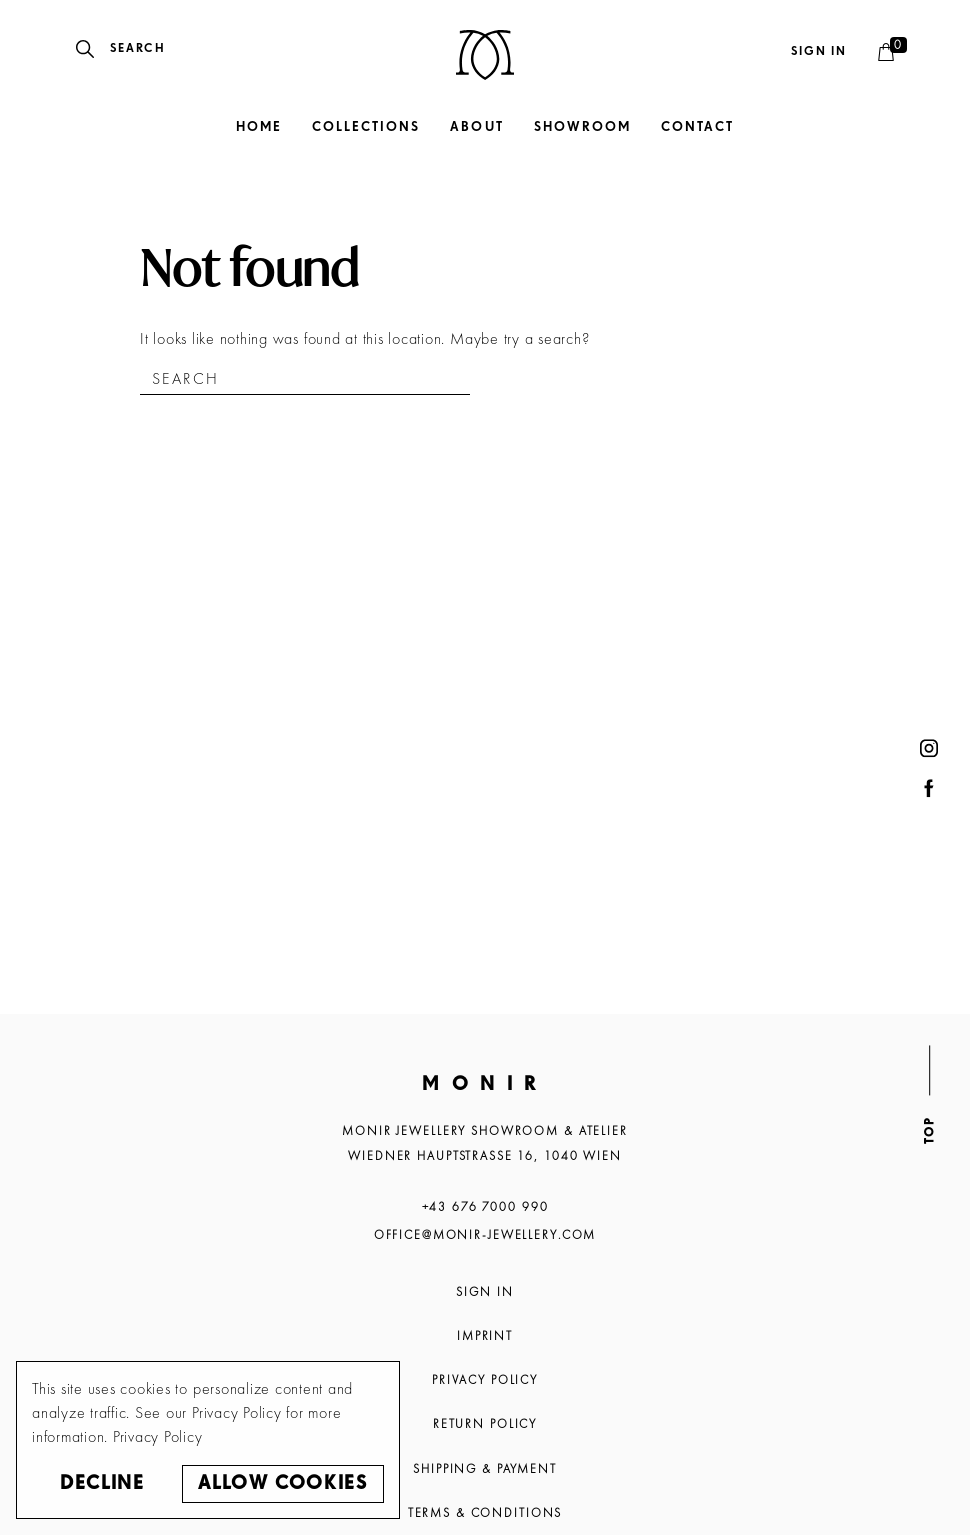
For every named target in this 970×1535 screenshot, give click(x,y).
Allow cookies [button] (282, 1483)
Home (259, 127)
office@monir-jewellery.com (485, 1235)
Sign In (484, 1292)
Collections (366, 127)
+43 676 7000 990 (485, 1207)
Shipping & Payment (485, 1469)
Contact (697, 127)
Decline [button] (102, 1483)
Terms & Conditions (485, 1513)
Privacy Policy (485, 1380)
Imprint (485, 1336)
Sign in (819, 51)
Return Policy (485, 1424)
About (476, 127)
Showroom (582, 127)
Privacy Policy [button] (158, 1436)
